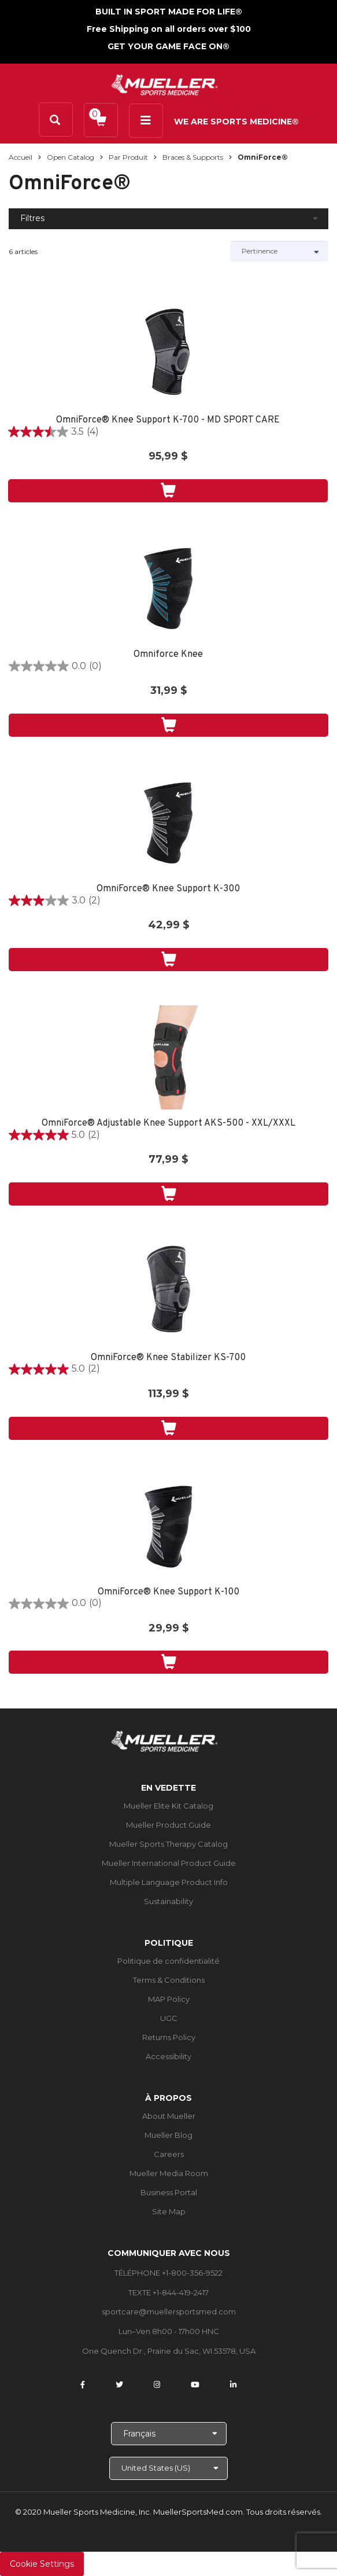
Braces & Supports (192, 157)
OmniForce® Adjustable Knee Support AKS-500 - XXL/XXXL (168, 1123)
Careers (169, 2154)
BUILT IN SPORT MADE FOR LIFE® (168, 11)
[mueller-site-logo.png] (164, 83)
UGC (168, 2018)
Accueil (20, 157)
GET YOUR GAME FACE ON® (168, 46)
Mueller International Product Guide (169, 1863)
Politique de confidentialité (168, 1960)
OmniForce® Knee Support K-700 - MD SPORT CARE (168, 420)
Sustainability (168, 1901)
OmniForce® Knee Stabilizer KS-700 (168, 1358)
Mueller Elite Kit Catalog (168, 1805)
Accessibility (168, 2056)
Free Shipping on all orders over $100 (169, 29)
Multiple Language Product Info (169, 1882)
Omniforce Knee (168, 654)
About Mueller (168, 2116)
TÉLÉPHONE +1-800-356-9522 (168, 2272)
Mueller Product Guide (168, 1824)
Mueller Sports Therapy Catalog (168, 1844)
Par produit (128, 157)
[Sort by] (279, 251)
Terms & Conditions (169, 1980)
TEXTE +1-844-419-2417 (168, 2292)
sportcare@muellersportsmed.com (169, 2311)
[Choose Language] (169, 2433)
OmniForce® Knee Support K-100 (168, 1592)
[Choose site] (168, 2468)
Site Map (169, 2211)
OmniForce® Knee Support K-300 (168, 889)
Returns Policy (168, 2037)
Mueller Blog (168, 2135)
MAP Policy (169, 1999)
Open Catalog (70, 157)
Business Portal (168, 2192)
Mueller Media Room (168, 2173)
